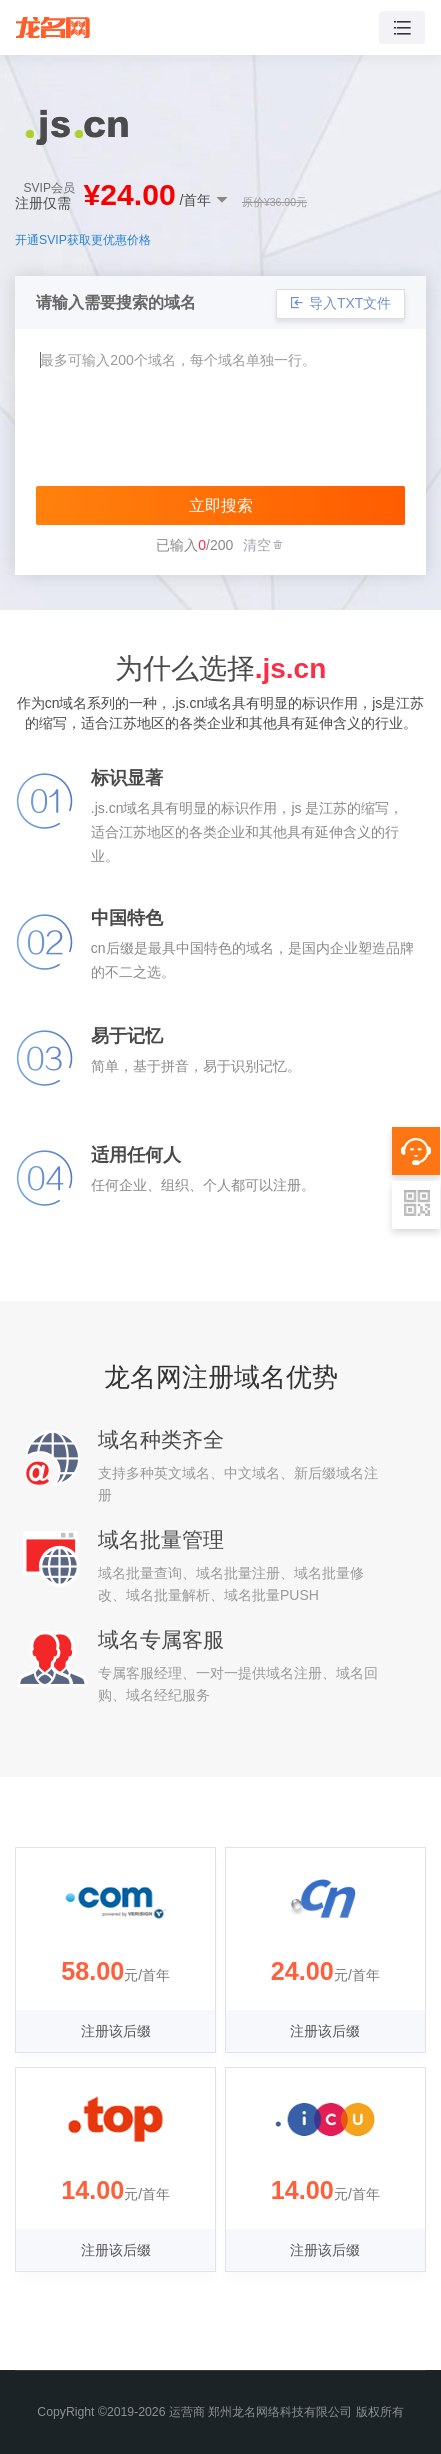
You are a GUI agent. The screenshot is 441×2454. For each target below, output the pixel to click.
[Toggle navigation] (402, 27)
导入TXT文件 (340, 303)
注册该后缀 (116, 2031)
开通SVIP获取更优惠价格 (83, 240)
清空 (264, 545)
